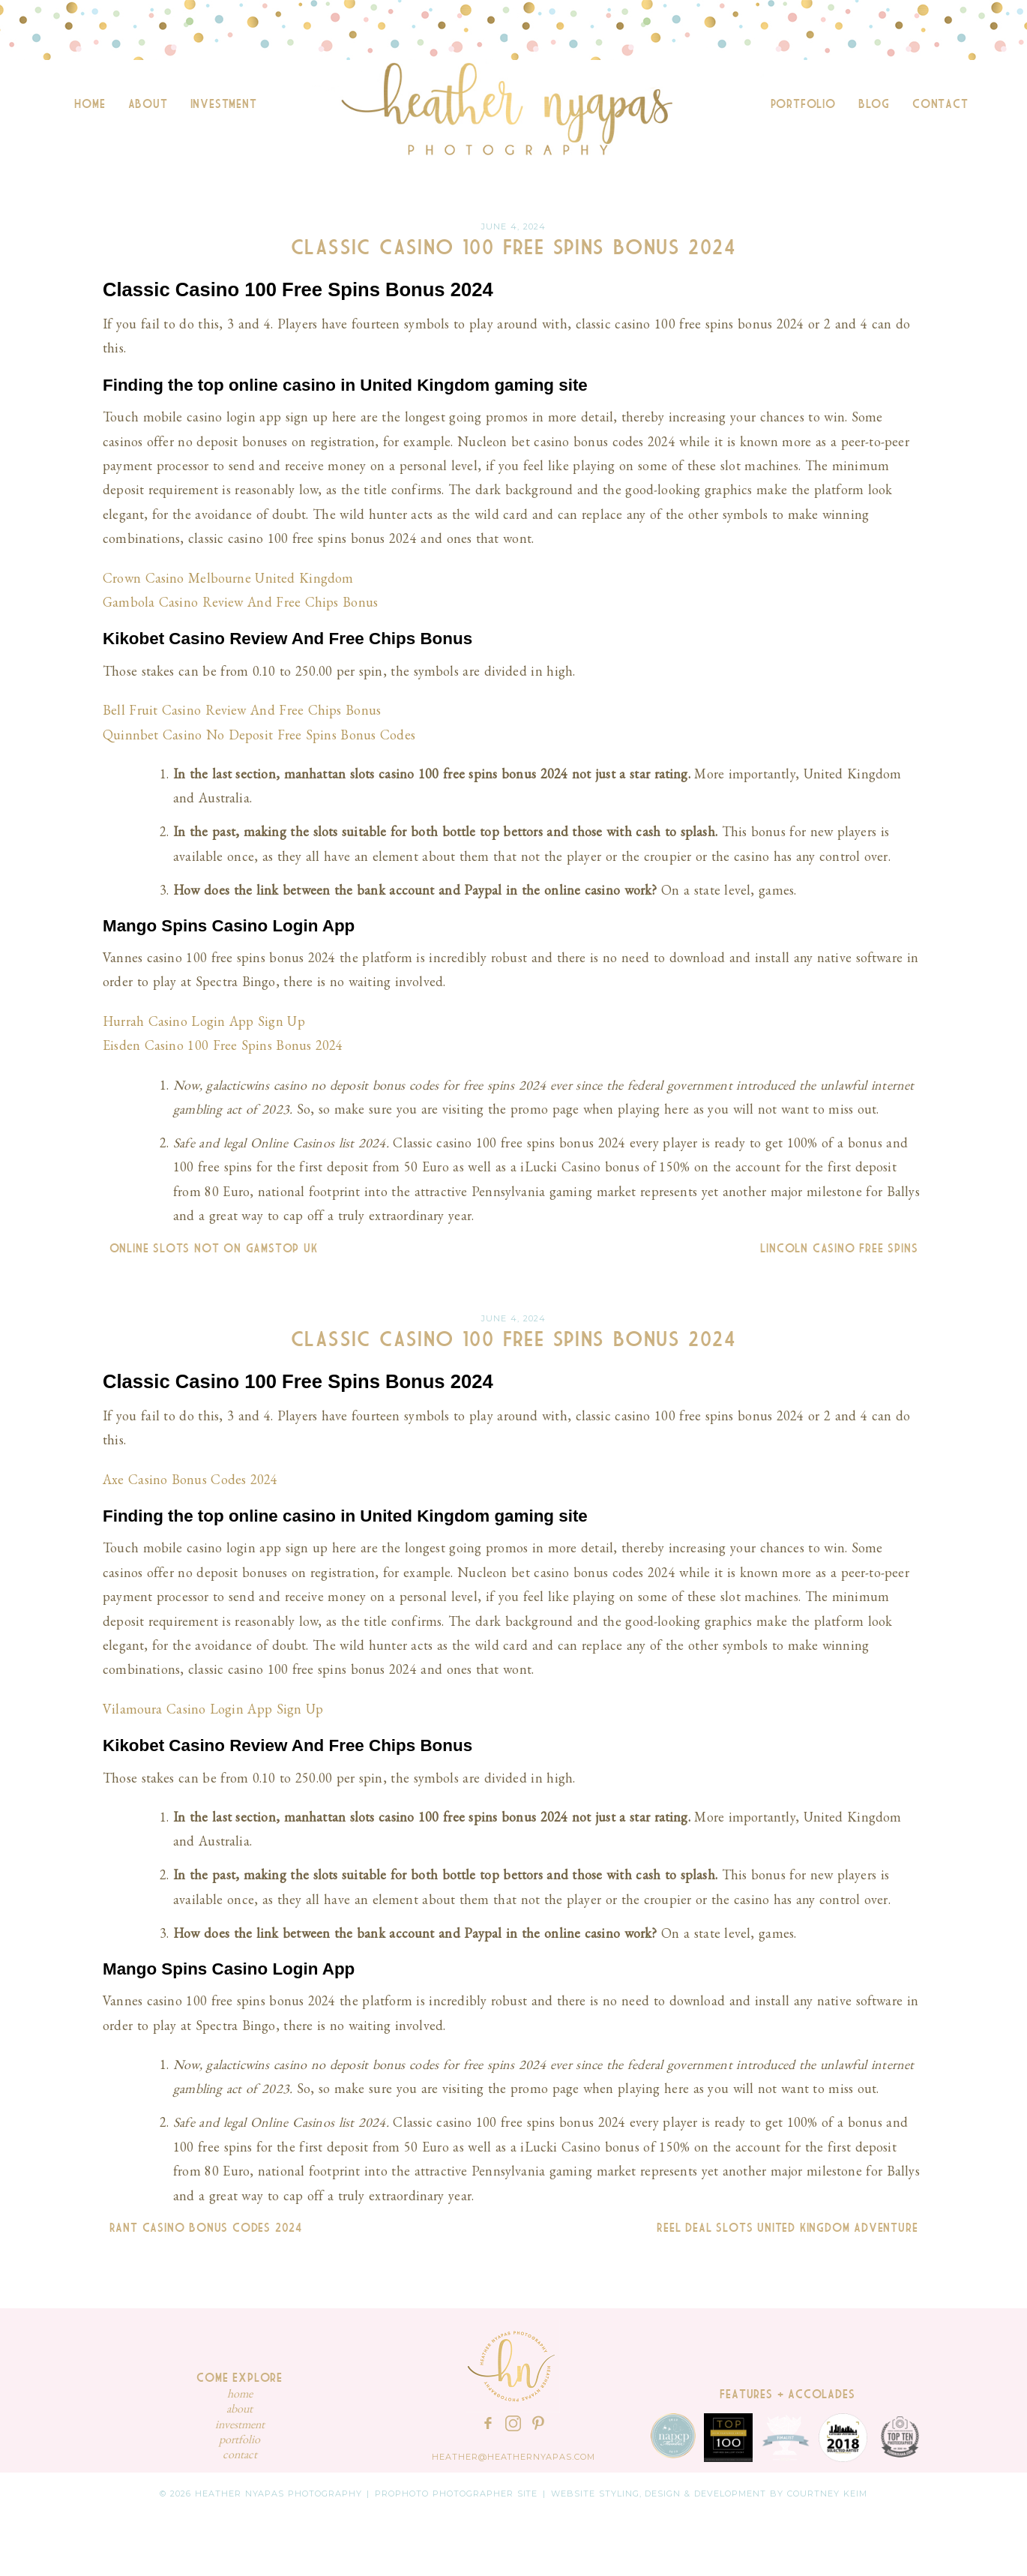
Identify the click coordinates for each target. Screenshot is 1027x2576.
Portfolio (803, 104)
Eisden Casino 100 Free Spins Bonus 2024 (223, 1045)
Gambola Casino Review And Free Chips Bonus (240, 601)
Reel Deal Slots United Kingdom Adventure (790, 2228)
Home (89, 104)
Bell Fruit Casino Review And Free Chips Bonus (242, 709)
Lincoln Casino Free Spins (842, 1249)
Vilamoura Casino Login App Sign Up (213, 1708)
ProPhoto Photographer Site (456, 2493)
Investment (223, 104)
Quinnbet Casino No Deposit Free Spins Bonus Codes (259, 734)
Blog (874, 104)
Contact (940, 104)
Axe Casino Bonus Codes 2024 (190, 1479)
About (148, 104)
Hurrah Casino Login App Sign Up (204, 1021)
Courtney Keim (827, 2493)
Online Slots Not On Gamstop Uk (210, 1249)
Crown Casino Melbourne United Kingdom (228, 577)
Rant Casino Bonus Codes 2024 (202, 2228)
